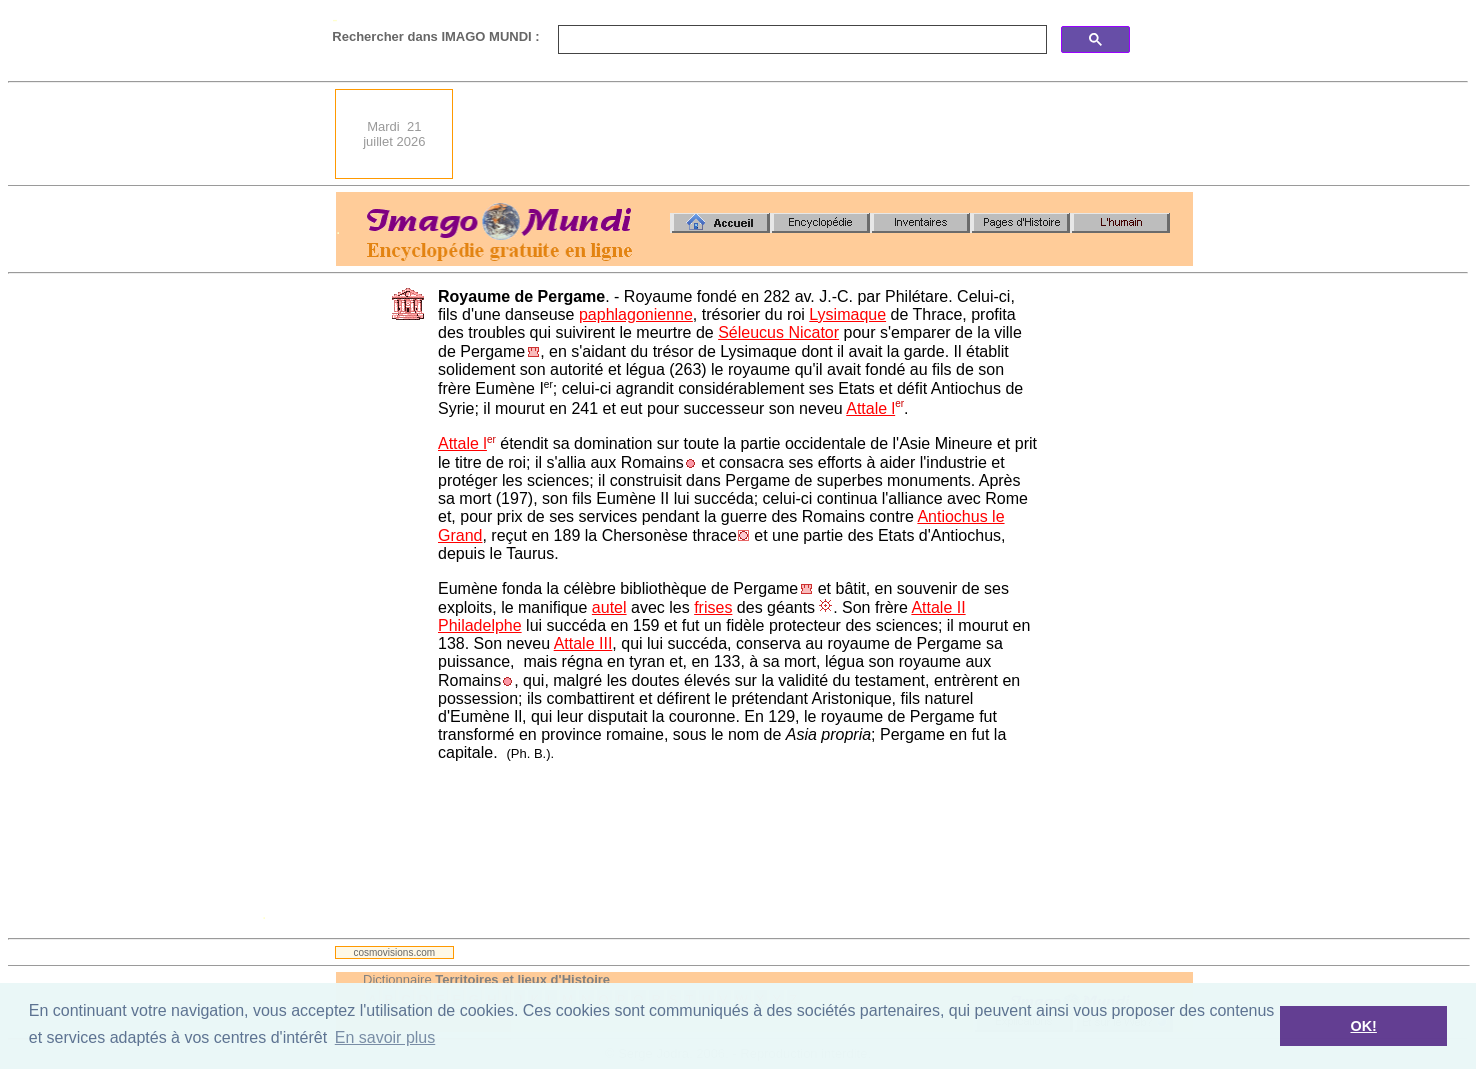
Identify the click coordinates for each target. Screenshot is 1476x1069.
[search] (800, 40)
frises (713, 607)
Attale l (870, 408)
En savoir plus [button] (385, 1037)
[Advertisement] (829, 134)
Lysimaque (847, 314)
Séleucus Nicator (778, 332)
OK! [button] (1363, 1026)
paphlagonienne (636, 314)
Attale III (583, 643)
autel (609, 607)
